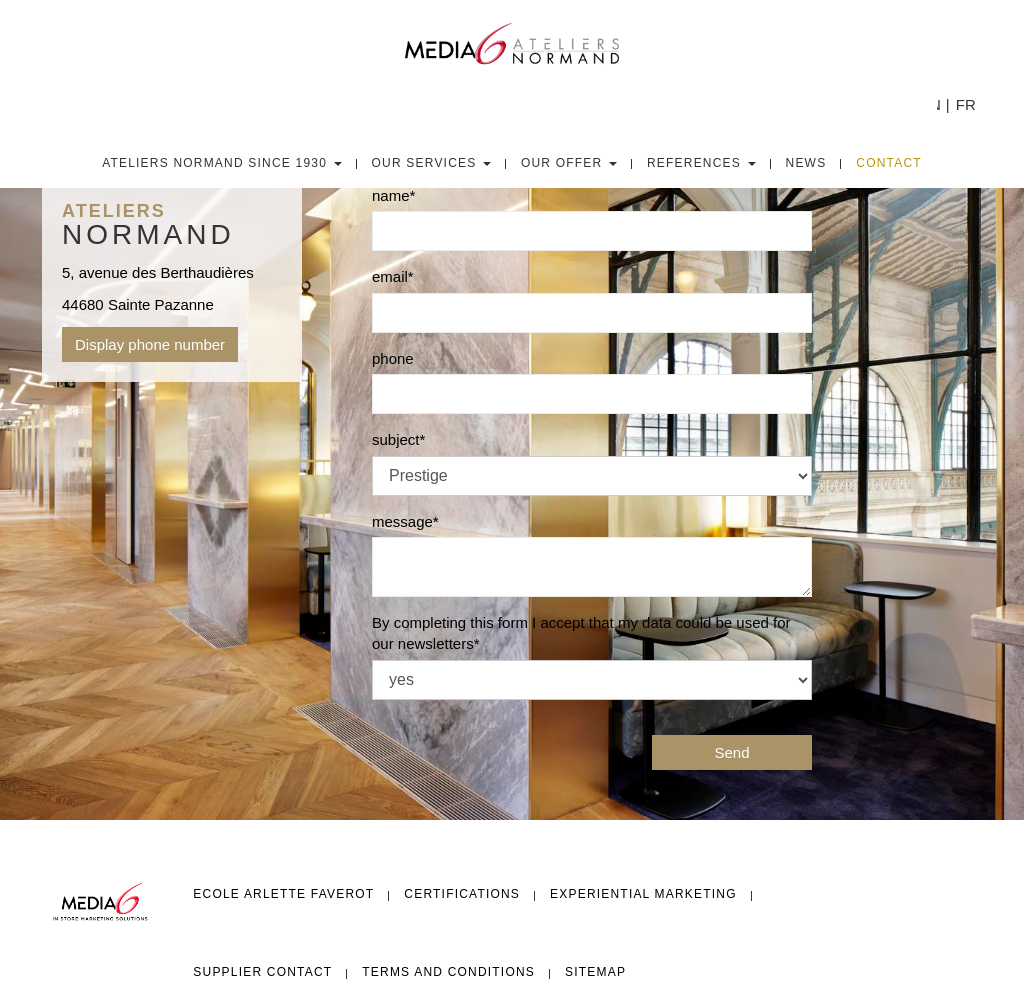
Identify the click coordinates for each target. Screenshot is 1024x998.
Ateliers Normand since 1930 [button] (221, 163)
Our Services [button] (431, 163)
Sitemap (595, 972)
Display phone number (150, 344)
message (402, 521)
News (806, 163)
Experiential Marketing (643, 894)
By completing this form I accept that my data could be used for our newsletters (581, 633)
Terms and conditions (448, 972)
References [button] (701, 163)
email (390, 276)
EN (930, 104)
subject (396, 439)
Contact (889, 163)
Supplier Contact (262, 972)
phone (393, 358)
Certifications (462, 894)
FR (966, 104)
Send (731, 752)
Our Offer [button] (569, 163)
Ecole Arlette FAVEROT (283, 894)
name (391, 195)
